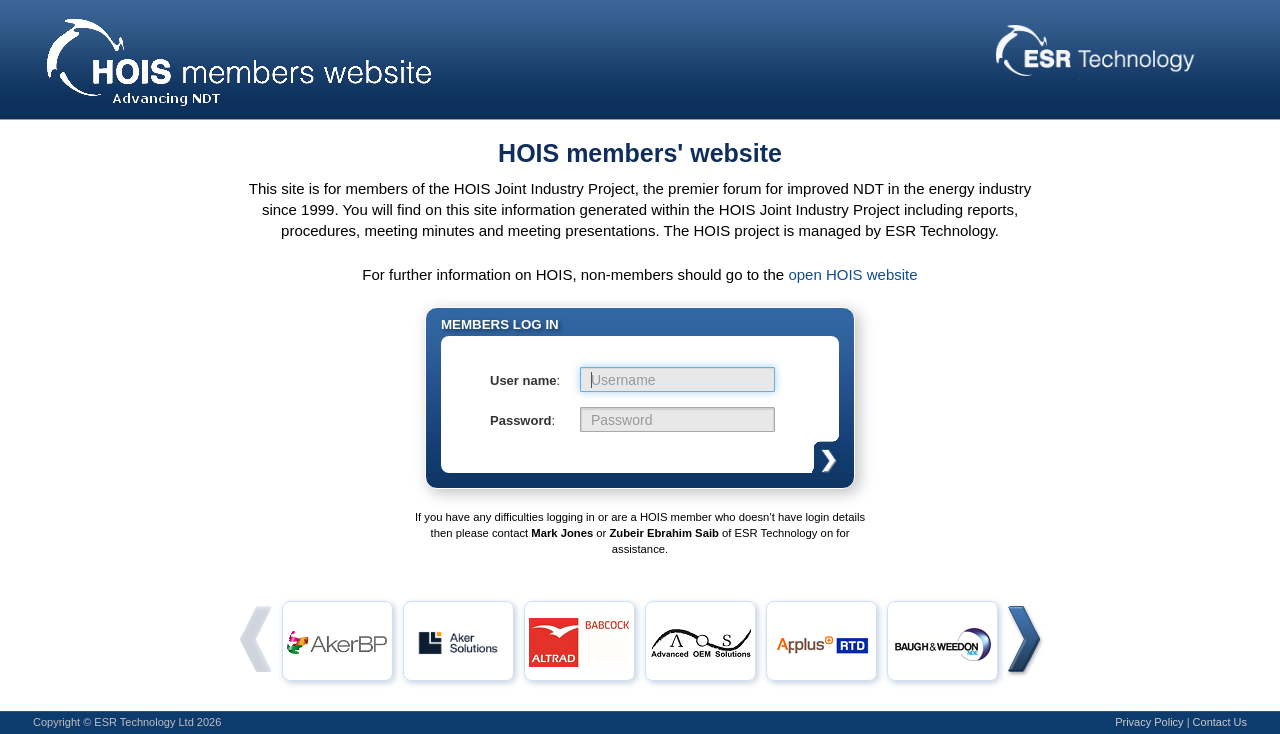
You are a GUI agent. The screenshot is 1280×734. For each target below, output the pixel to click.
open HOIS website (852, 274)
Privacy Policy (1149, 722)
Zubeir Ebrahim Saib (663, 533)
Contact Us (1220, 722)
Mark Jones (562, 533)
